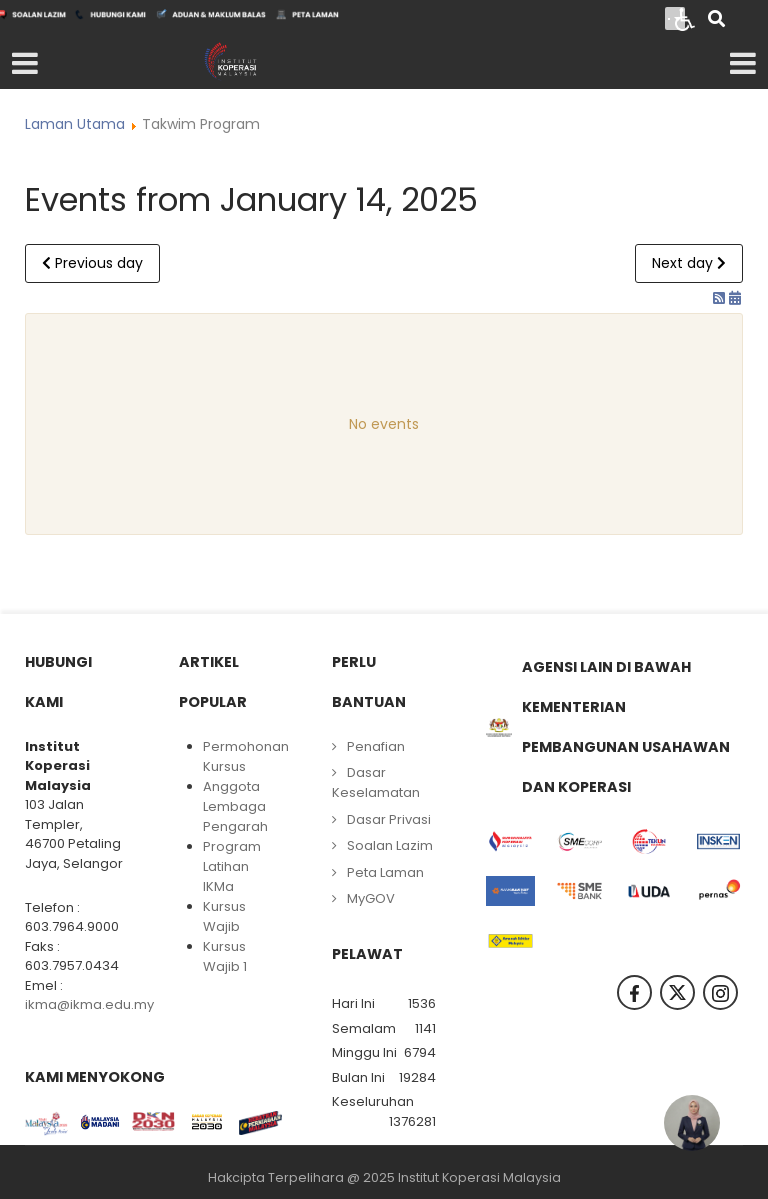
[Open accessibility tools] (685, 18)
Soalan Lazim (390, 845)
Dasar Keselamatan (376, 782)
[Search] (716, 20)
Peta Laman (385, 872)
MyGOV (371, 898)
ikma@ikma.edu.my (89, 1004)
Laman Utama (75, 124)
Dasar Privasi (389, 819)
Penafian (376, 746)
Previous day (92, 263)
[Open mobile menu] (25, 64)
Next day (689, 263)
